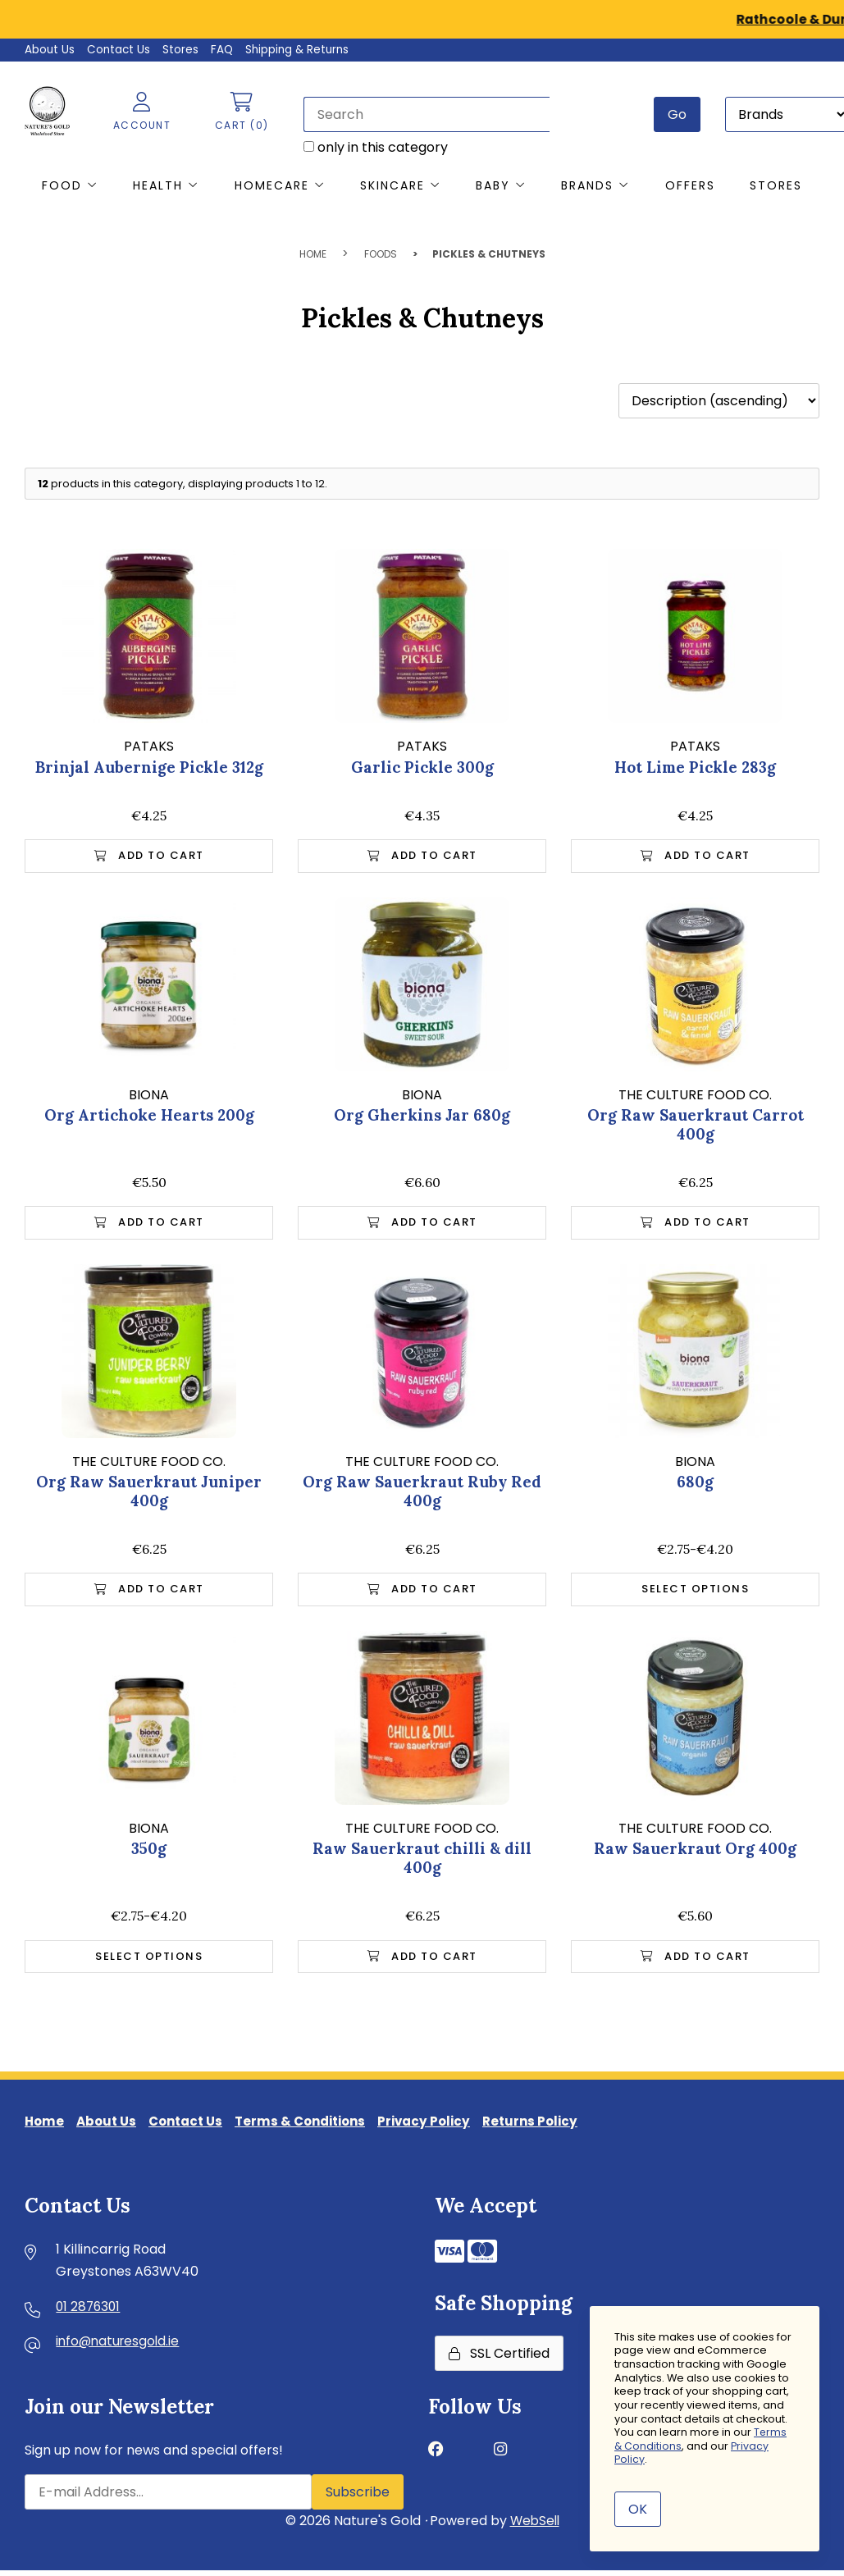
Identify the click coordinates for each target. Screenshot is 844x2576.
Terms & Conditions (314, 2129)
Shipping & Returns (302, 49)
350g (149, 1852)
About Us (50, 49)
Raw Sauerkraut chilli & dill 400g (422, 1862)
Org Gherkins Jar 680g (422, 1116)
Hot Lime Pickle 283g (695, 767)
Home (312, 255)
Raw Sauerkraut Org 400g (695, 1852)
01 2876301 (89, 2316)
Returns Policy (554, 2129)
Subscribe (358, 2501)
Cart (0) (235, 111)
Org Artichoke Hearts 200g (149, 1116)
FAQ (224, 49)
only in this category (370, 146)
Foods (380, 255)
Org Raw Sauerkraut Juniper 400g (149, 1494)
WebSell (535, 2530)
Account (134, 111)
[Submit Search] (676, 113)
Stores (183, 49)
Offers (690, 186)
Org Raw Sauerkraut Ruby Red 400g (422, 1494)
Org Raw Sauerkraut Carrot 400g (695, 1126)
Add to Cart (149, 857)
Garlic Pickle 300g (422, 767)
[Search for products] (421, 113)
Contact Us (120, 49)
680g (695, 1485)
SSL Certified (499, 2363)
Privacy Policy (444, 2129)
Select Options (695, 1593)
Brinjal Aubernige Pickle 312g (149, 767)
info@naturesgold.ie (120, 2352)
